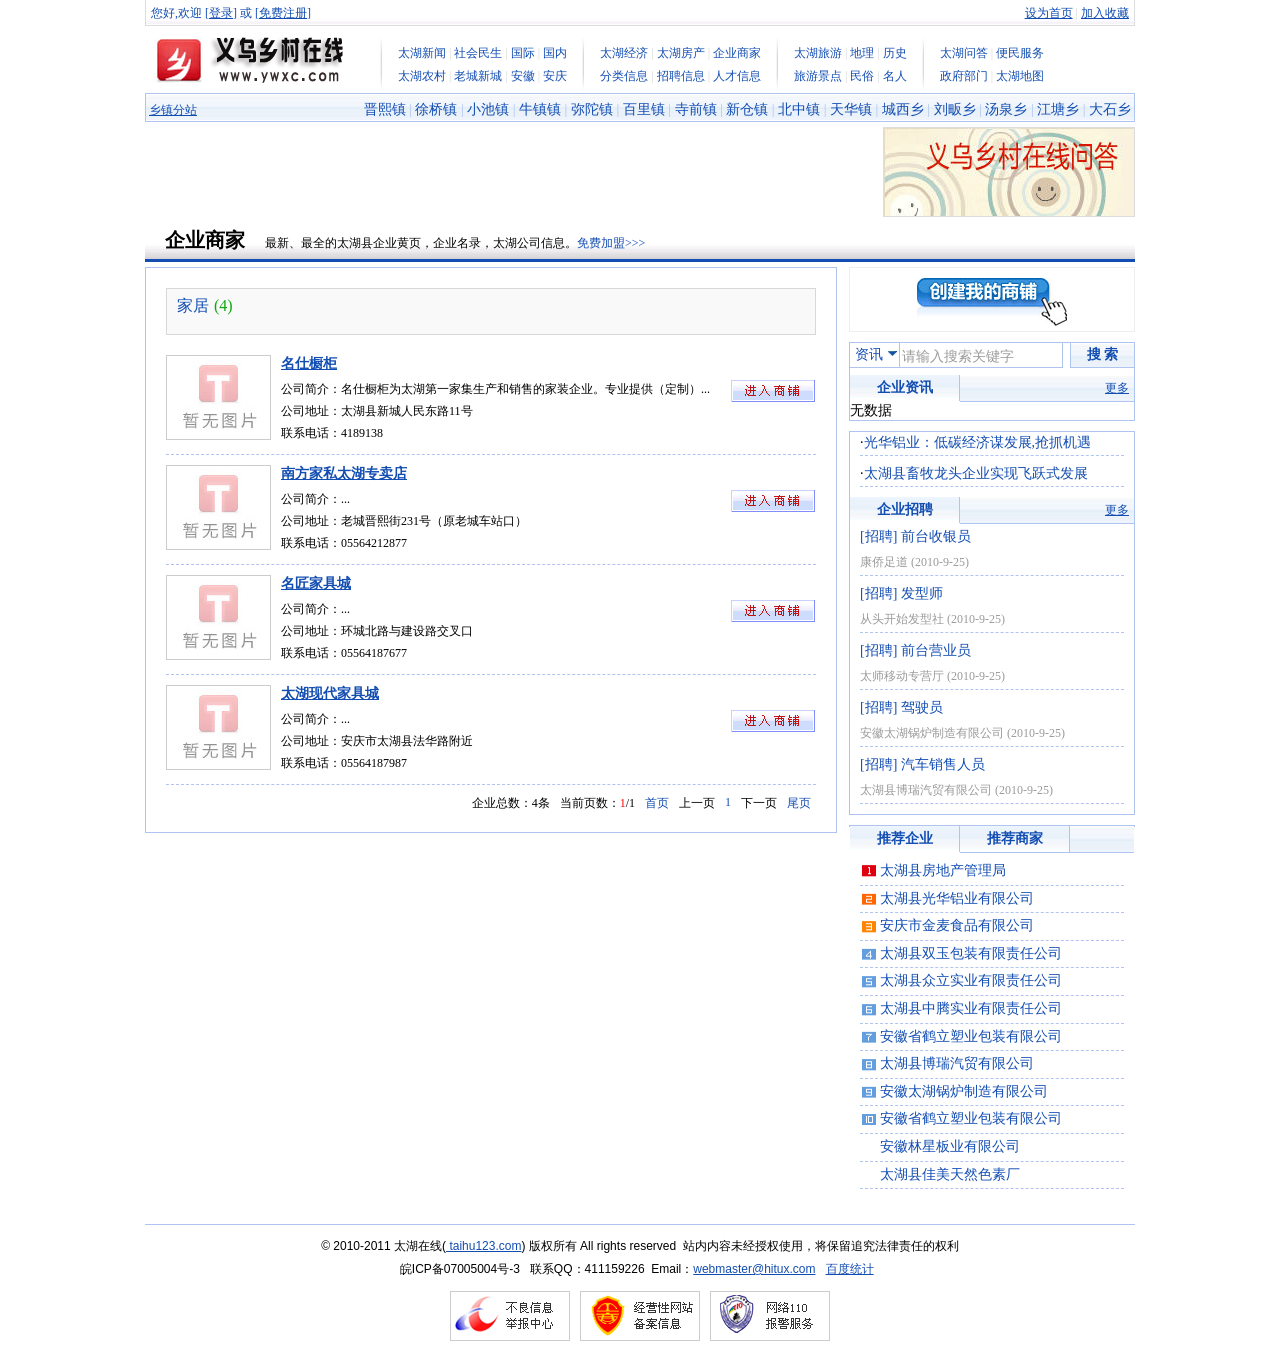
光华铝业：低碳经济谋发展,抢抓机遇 (978, 442)
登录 (221, 13)
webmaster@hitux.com (754, 1269)
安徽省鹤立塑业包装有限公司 (971, 1036)
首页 (657, 803)
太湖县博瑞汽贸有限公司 (926, 790)
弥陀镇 (592, 109)
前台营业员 (936, 650)
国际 (523, 53)
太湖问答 (964, 53)
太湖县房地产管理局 (943, 870)
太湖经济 (624, 53)
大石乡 (1110, 109)
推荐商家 (1015, 838)
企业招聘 (905, 509)
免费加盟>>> (611, 243)
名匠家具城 (316, 583)
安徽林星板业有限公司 (950, 1146)
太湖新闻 (422, 53)
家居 (193, 305)
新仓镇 (747, 109)
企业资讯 (905, 387)
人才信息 (737, 76)
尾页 (799, 803)
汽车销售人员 (943, 764)
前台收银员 (936, 536)
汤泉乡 (1006, 109)
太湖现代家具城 (330, 693)
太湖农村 (422, 76)
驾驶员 (922, 707)
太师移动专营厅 (902, 676)
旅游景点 (818, 76)
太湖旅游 (818, 53)
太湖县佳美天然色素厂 (950, 1174)
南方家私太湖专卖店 (344, 473)
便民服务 (1020, 53)
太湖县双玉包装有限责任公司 (971, 953)
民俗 (862, 76)
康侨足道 (884, 562)
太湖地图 (1020, 76)
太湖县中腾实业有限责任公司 (971, 1008)
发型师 (922, 593)
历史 (895, 53)
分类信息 (624, 76)
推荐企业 (905, 838)
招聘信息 (681, 76)
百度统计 (850, 1269)
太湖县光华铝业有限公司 (957, 898)
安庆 (555, 76)
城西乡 (903, 109)
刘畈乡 (955, 109)
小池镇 (488, 109)
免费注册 (283, 13)
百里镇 (644, 109)
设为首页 (1049, 13)
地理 (862, 53)
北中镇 (799, 109)
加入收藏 (1105, 13)
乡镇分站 (173, 110)
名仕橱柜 (309, 363)
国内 (555, 53)
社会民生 (478, 53)
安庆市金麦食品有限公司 (957, 925)
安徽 (523, 76)
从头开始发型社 (902, 619)
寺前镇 (696, 109)
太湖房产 (681, 53)
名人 (895, 76)
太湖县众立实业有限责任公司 (971, 980)
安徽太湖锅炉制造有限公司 (932, 733)
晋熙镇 (385, 109)
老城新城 (478, 76)
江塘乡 (1058, 109)
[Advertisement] (509, 172)
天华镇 (851, 109)
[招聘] (878, 536)
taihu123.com (483, 1246)
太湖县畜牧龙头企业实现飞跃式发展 (976, 473)
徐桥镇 (436, 109)
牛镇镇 (540, 109)
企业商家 (737, 53)
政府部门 (964, 76)
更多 (1117, 388)
